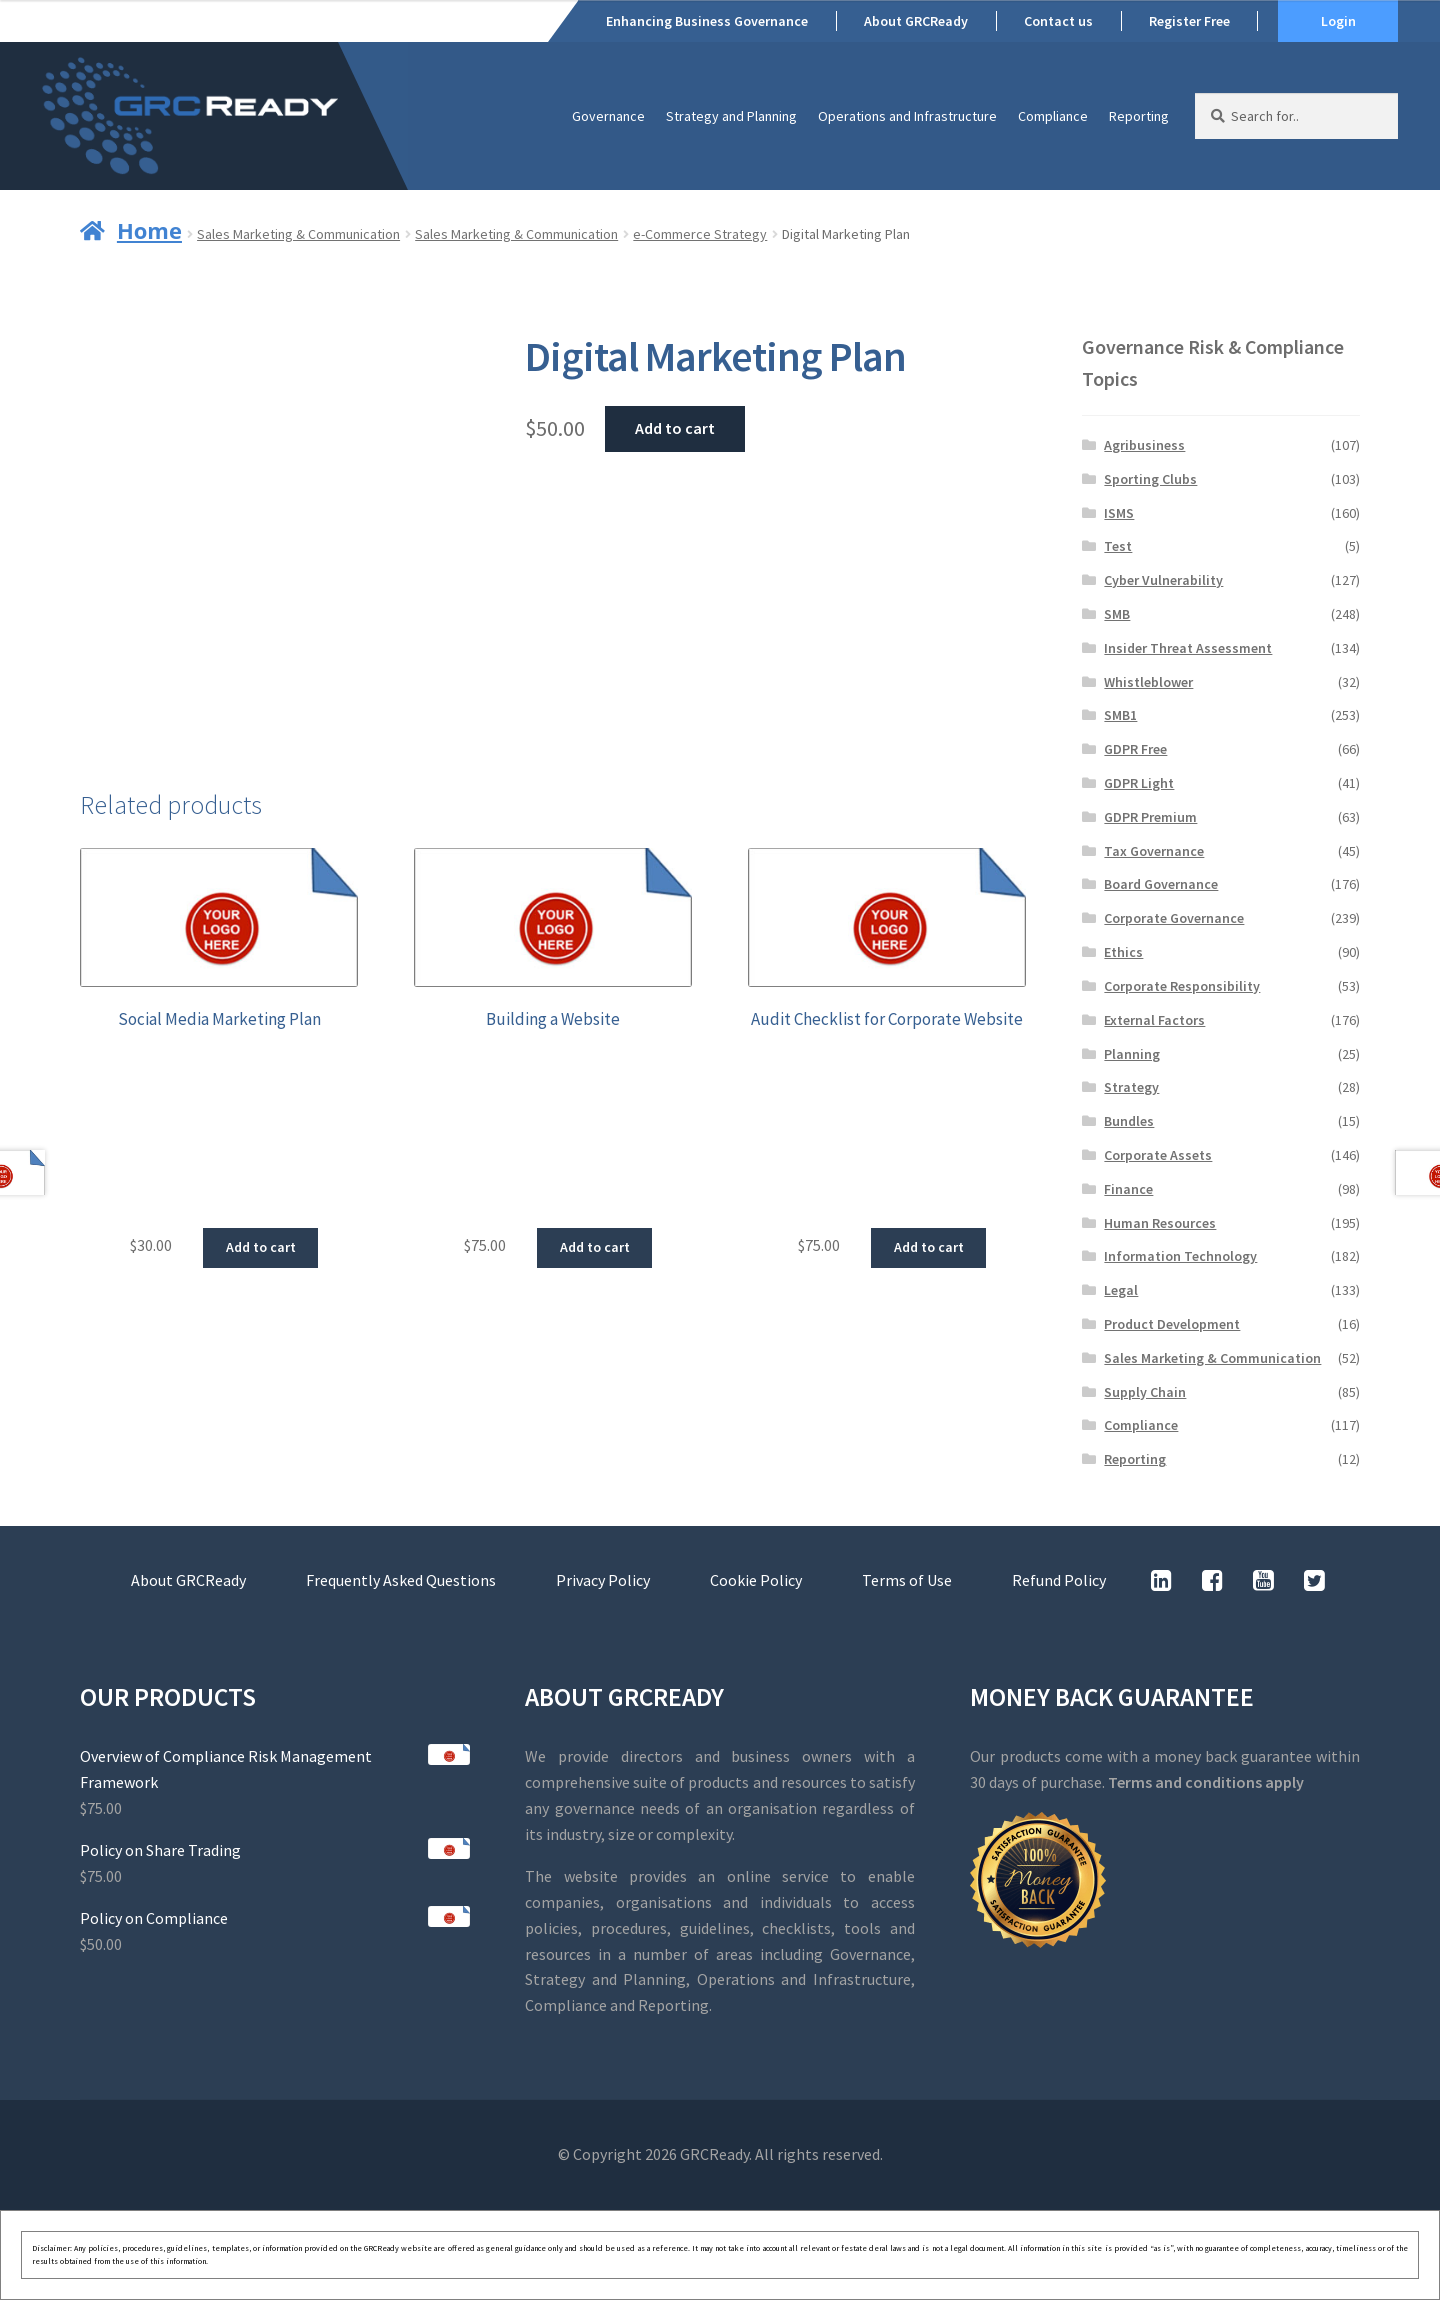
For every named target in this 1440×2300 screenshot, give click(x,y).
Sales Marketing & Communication (298, 234)
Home (149, 230)
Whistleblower (1148, 682)
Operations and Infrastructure (907, 116)
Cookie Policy (756, 1580)
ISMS (1119, 513)
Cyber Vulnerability (1163, 580)
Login (1338, 21)
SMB (1117, 614)
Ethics (1123, 952)
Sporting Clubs (1150, 479)
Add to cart (675, 428)
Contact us (1058, 21)
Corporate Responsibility (1182, 986)
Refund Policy (1059, 1580)
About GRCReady (916, 21)
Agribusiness (1144, 445)
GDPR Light (1139, 783)
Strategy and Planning (731, 116)
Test (1118, 546)
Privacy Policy (603, 1580)
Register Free (1189, 21)
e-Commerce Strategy (700, 234)
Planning (1132, 1054)
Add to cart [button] (261, 1247)
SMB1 (1120, 715)
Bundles (1129, 1121)
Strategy (1131, 1087)
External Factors (1154, 1020)
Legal (1121, 1290)
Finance (1128, 1189)
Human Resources (1160, 1223)
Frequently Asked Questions (401, 1580)
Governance (608, 116)
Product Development (1172, 1324)
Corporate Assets (1158, 1155)
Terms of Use (907, 1580)
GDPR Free (1135, 749)
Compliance (1053, 116)
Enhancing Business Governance (707, 21)
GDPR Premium (1150, 817)
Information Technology (1180, 1256)
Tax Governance (1154, 851)
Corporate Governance (1174, 918)
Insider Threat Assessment (1188, 648)
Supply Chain (1145, 1392)
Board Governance (1161, 884)
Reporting (1139, 116)
